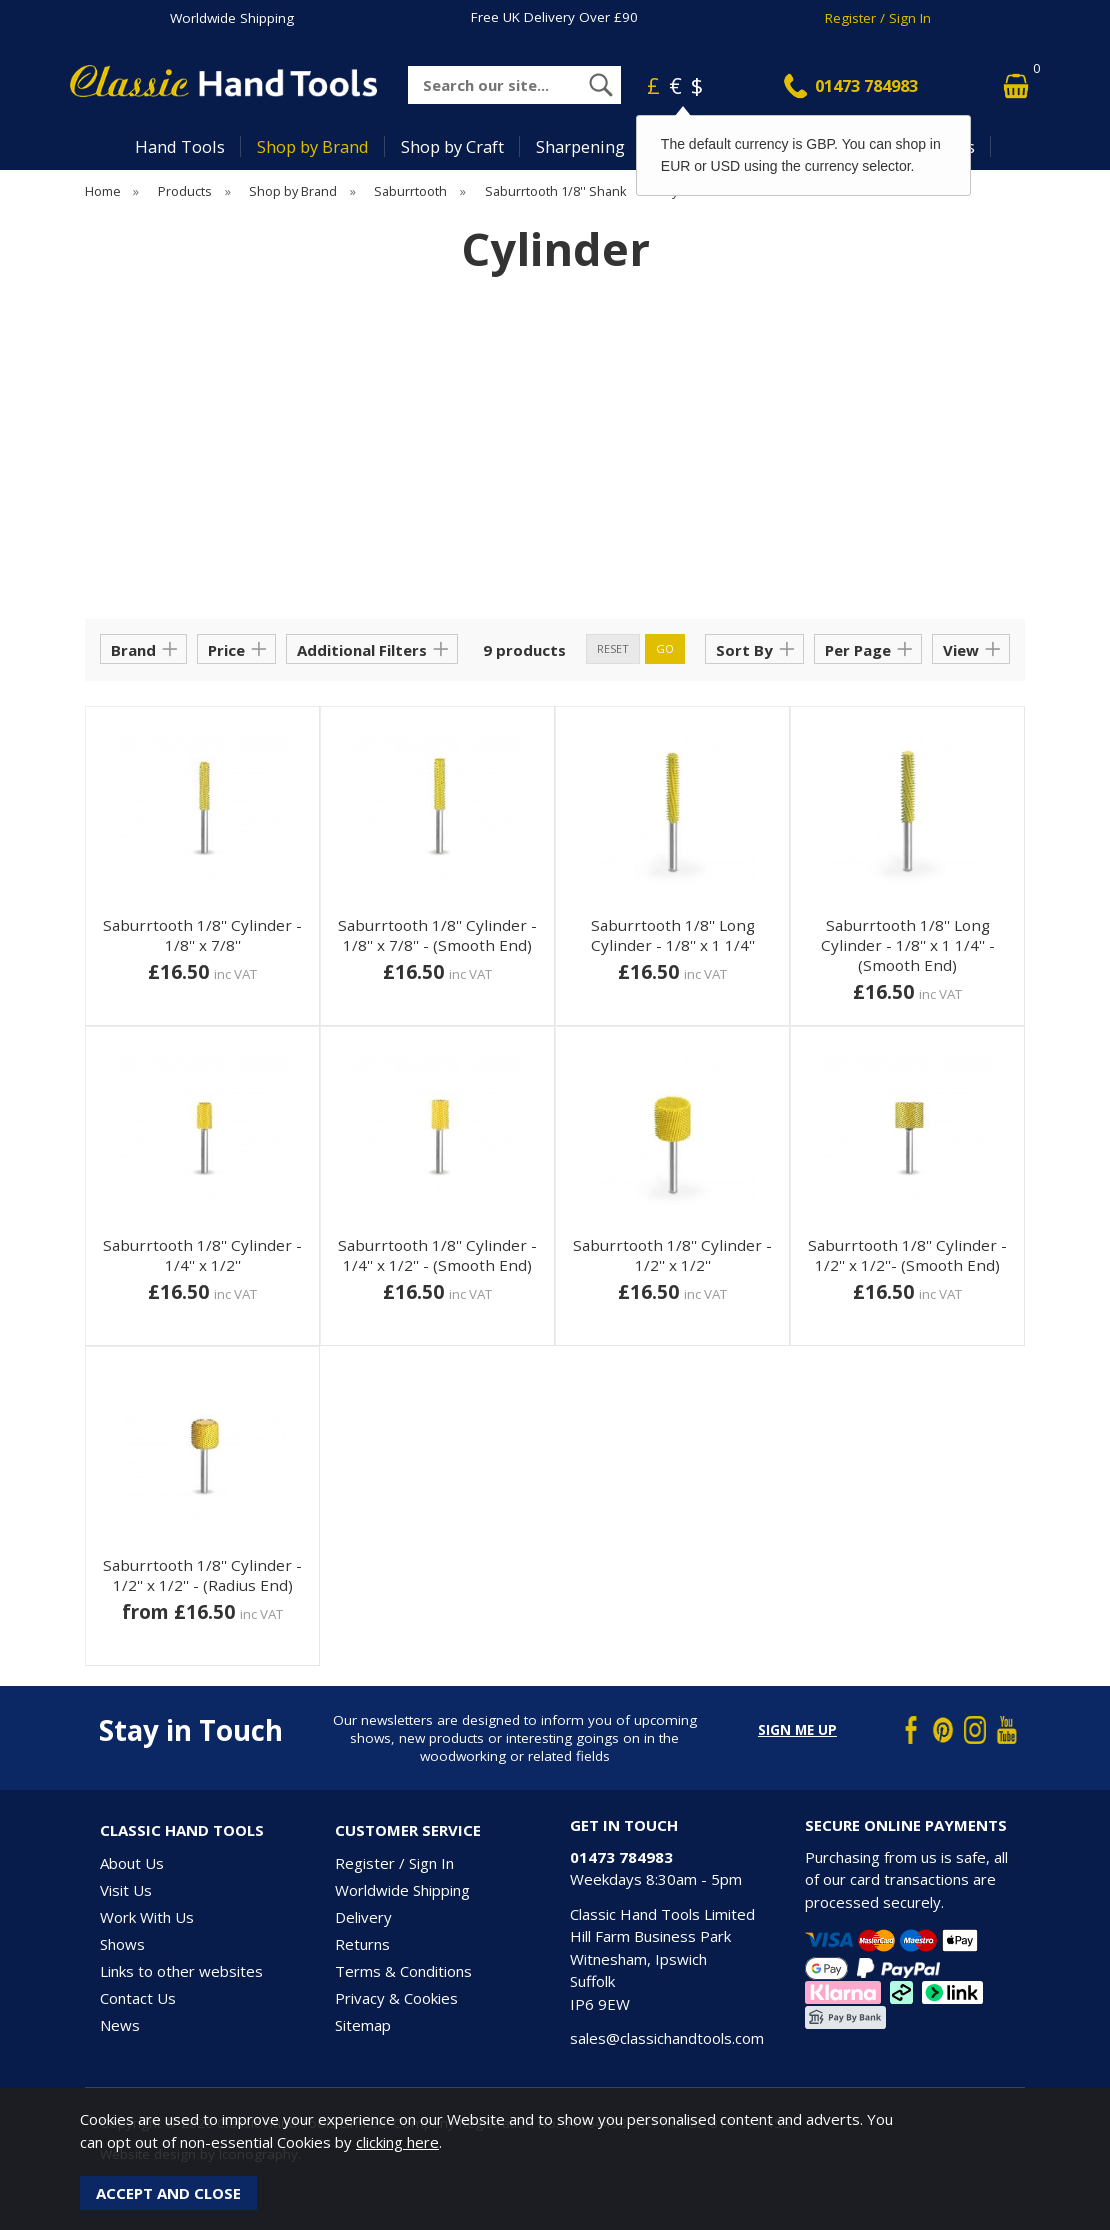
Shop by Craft (452, 146)
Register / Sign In (878, 18)
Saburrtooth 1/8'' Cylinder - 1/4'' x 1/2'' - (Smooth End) (437, 1255)
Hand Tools (180, 146)
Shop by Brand (313, 146)
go (665, 648)
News (120, 2025)
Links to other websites (181, 1971)
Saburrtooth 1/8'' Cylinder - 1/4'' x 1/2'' (202, 1255)
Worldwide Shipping (232, 18)
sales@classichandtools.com (667, 2038)
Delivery (363, 1917)
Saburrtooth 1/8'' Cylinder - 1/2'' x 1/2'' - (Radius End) (202, 1575)
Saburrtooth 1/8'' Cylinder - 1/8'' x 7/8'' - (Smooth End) (437, 935)
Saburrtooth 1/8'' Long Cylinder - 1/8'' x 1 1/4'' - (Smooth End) (908, 945)
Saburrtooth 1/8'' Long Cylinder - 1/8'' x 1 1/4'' (673, 935)
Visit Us (126, 1890)
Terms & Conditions (403, 1971)
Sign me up (797, 1730)
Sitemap (363, 2025)
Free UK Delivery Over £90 (554, 17)
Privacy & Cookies (396, 1998)
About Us (132, 1863)
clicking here (397, 2142)
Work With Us (147, 1917)
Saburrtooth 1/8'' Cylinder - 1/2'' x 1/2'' (672, 1255)
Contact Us (138, 1998)
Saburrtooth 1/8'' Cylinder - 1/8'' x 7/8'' (202, 935)
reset (613, 648)
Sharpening (580, 146)
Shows (122, 1944)
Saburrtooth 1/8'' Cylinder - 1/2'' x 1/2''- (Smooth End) (907, 1255)
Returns (362, 1944)
